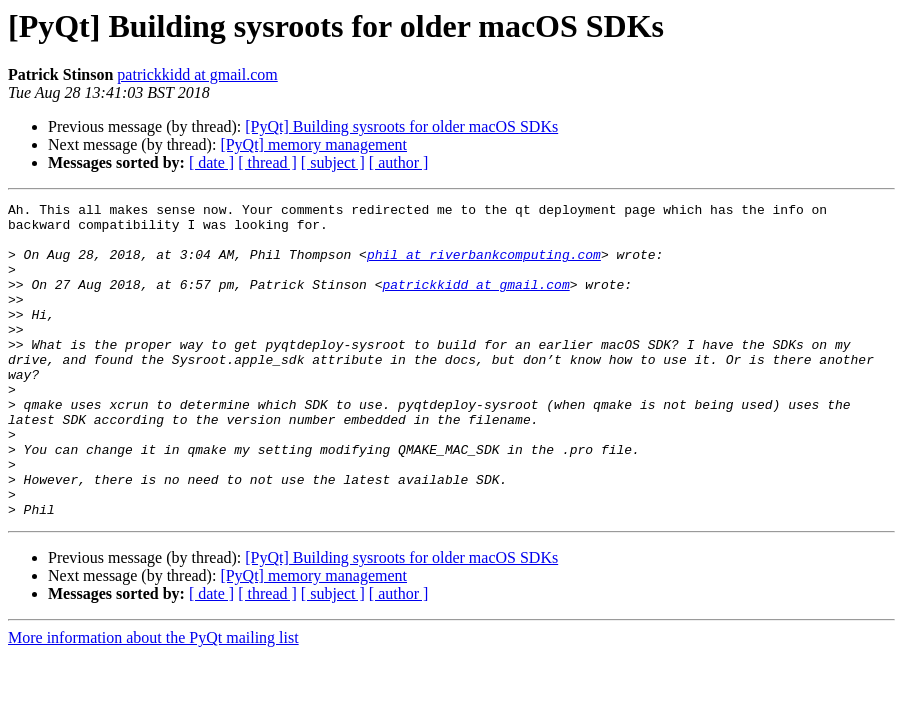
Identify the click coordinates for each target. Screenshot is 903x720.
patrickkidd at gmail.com (197, 74)
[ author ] (399, 162)
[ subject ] (333, 162)
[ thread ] (267, 162)
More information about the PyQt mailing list (153, 700)
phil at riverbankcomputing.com (484, 266)
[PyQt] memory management (313, 144)
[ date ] (211, 162)
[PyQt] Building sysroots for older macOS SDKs (401, 126)
